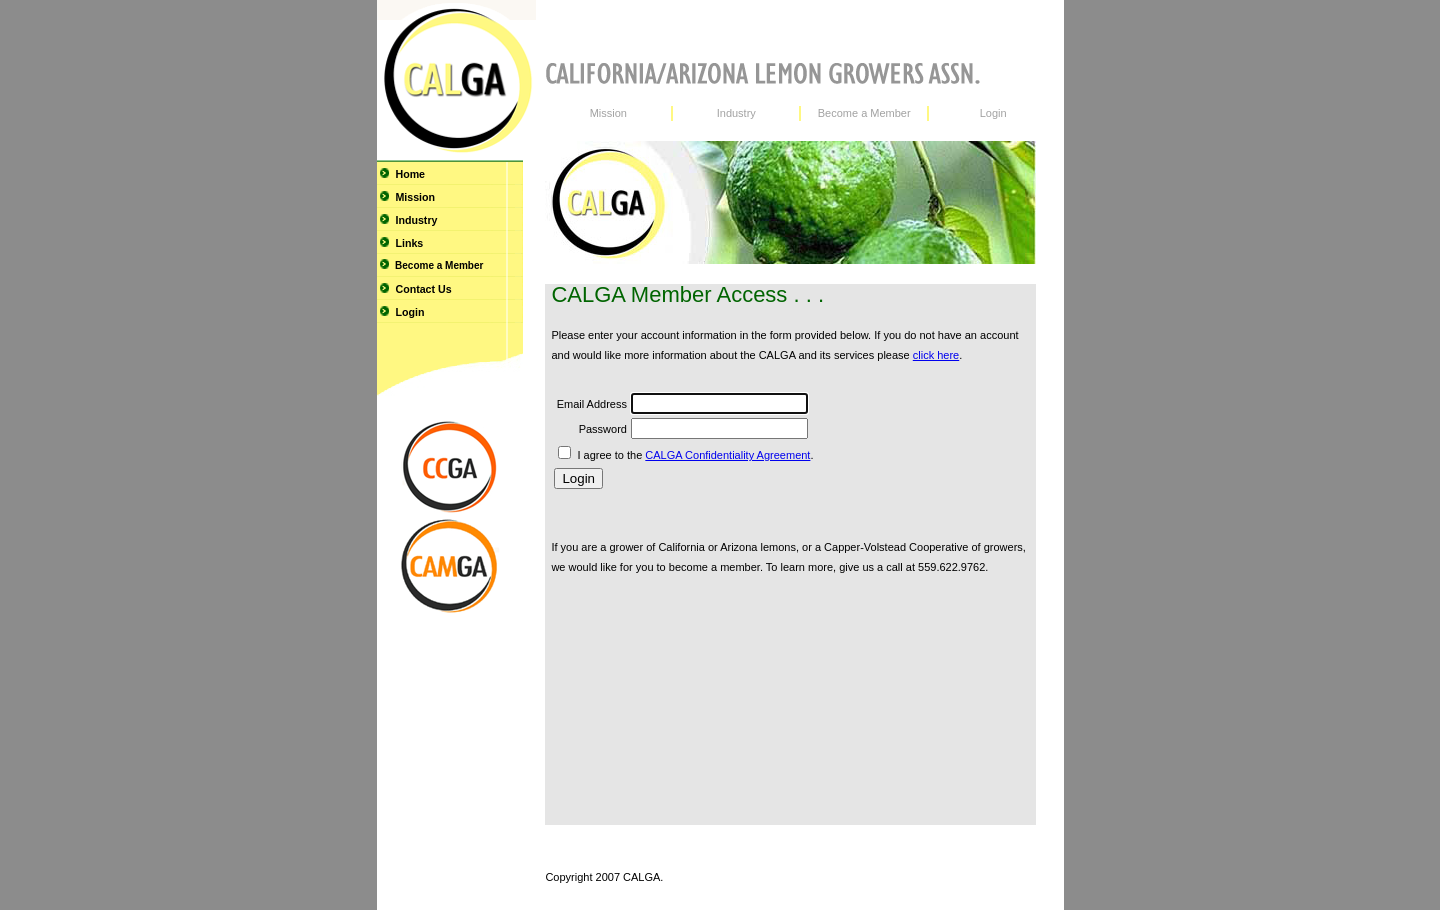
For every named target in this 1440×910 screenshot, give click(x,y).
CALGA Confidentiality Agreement (727, 455)
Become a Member (430, 265)
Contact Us (414, 289)
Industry (407, 220)
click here (936, 355)
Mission (406, 197)
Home (401, 174)
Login (401, 312)
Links (400, 243)
